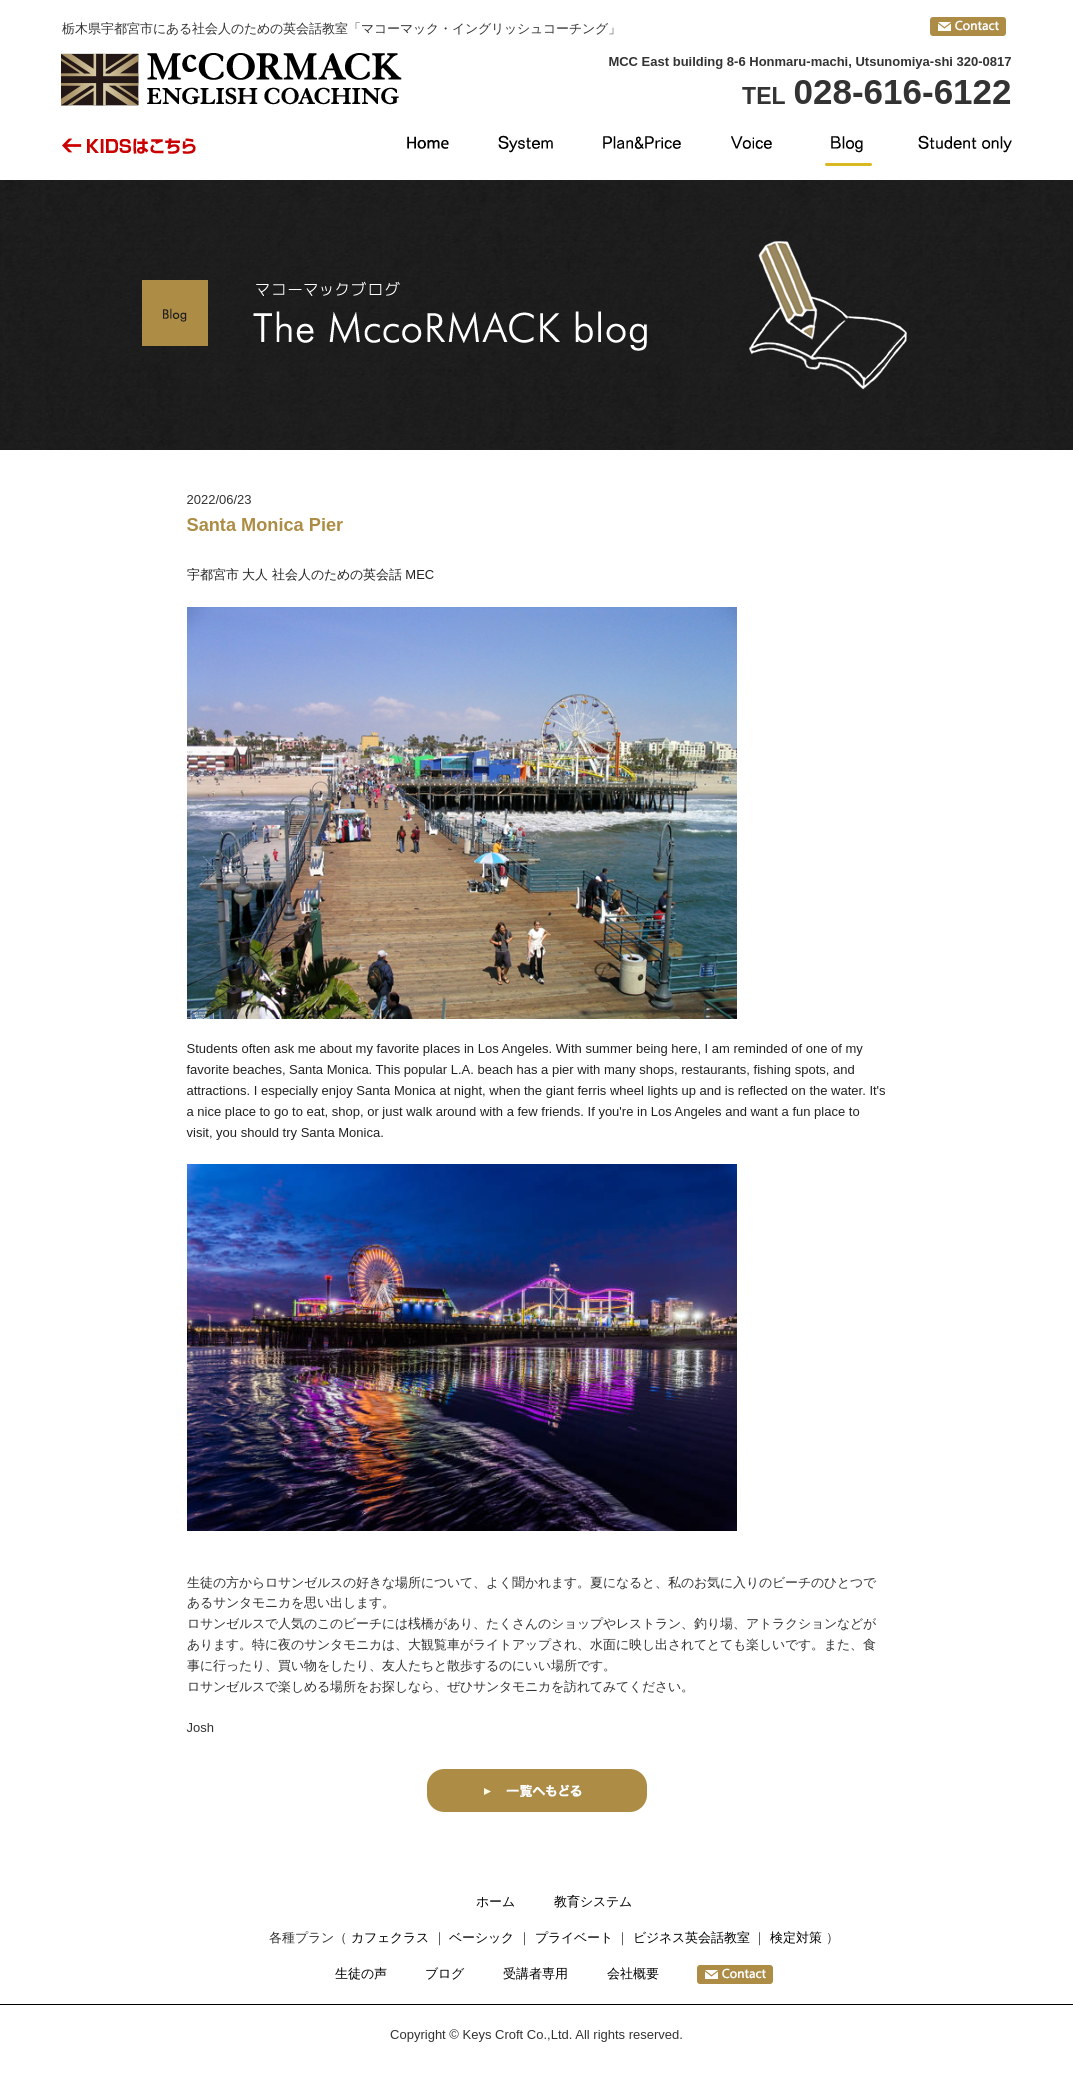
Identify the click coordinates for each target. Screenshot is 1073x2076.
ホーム (495, 1901)
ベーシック (481, 1937)
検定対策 (796, 1937)
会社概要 (633, 1973)
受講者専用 (535, 1973)
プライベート (574, 1937)
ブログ (444, 1973)
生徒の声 (361, 1973)
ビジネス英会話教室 (691, 1937)
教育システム (593, 1901)
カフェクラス (390, 1937)
